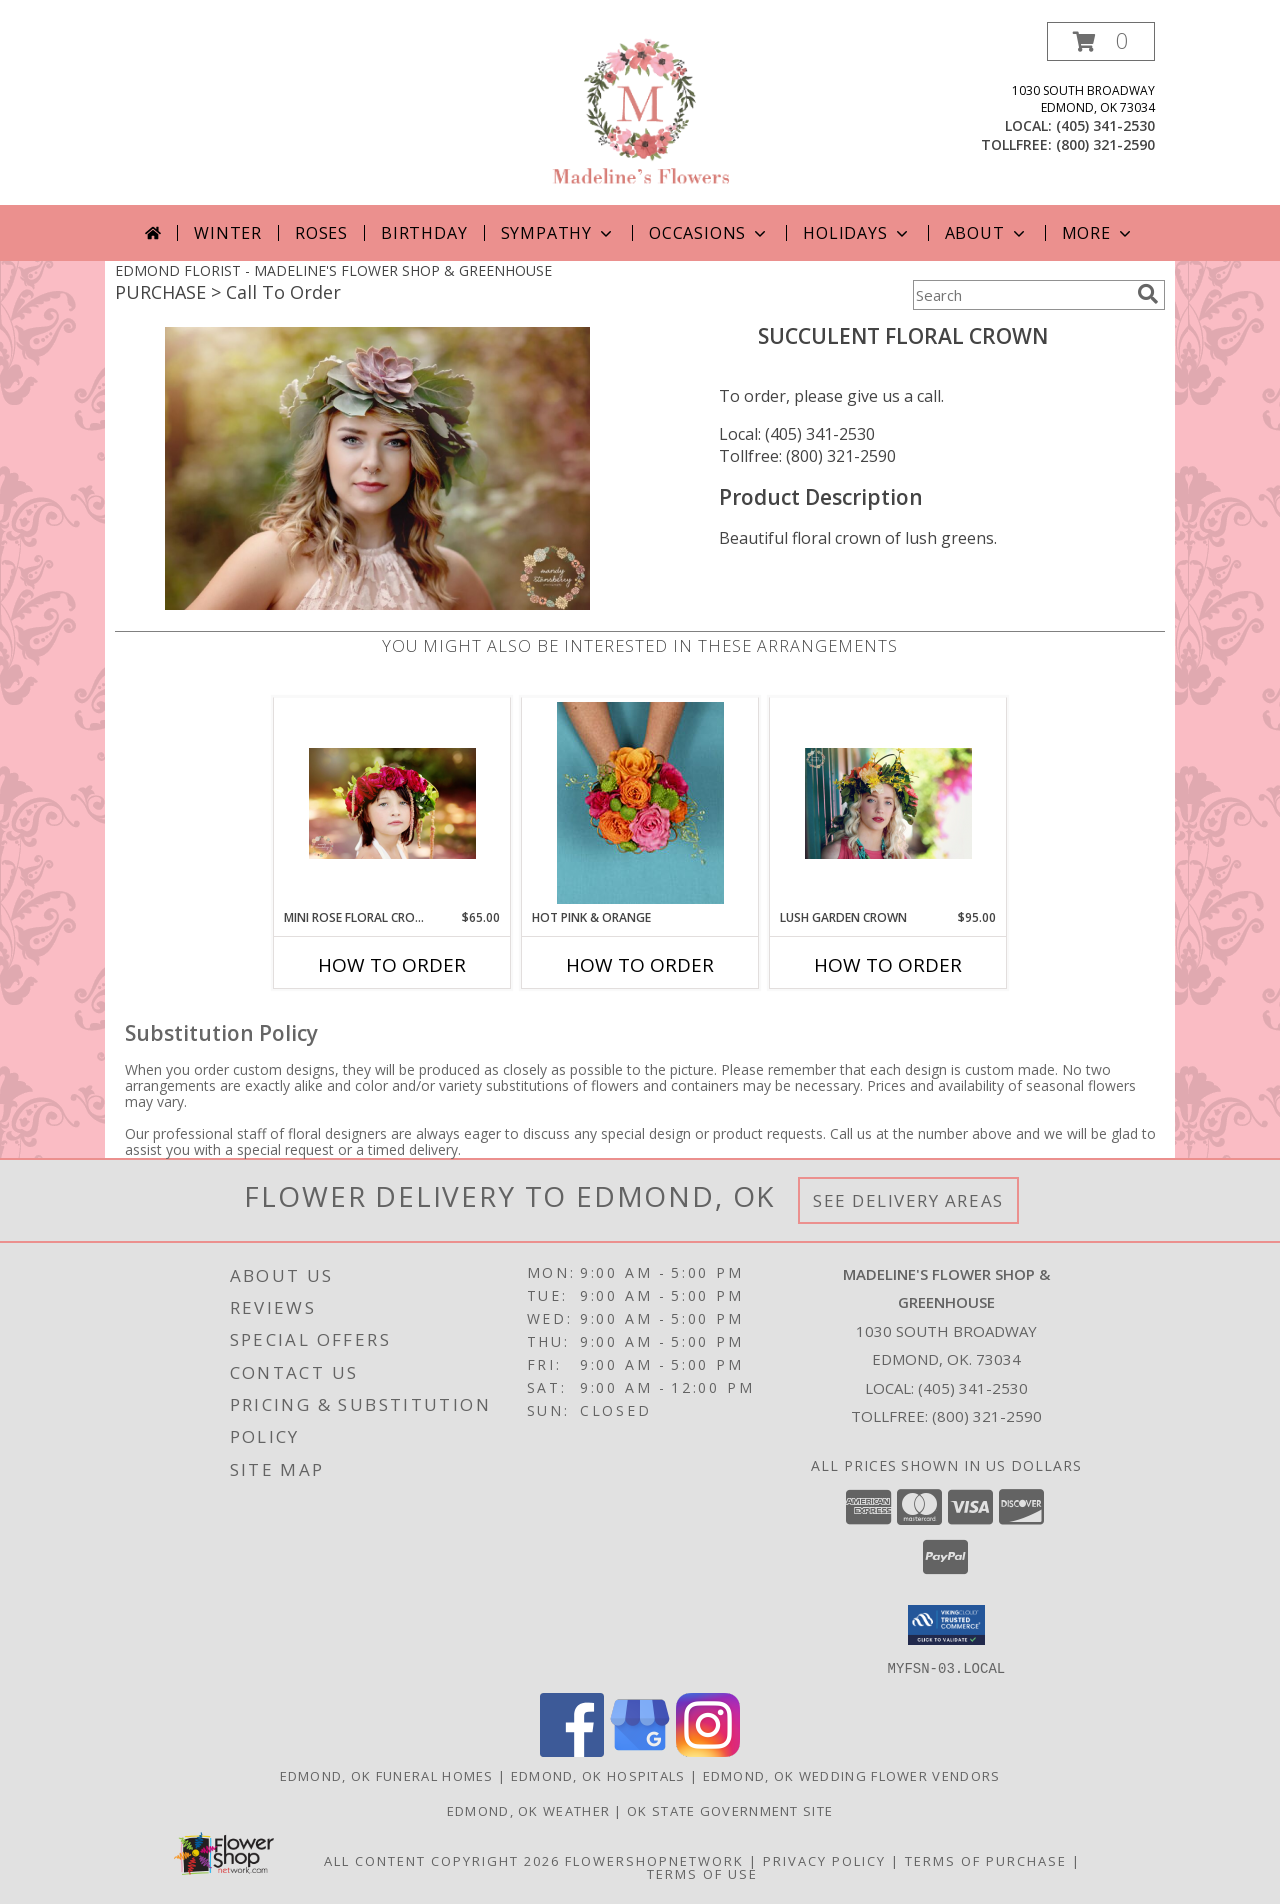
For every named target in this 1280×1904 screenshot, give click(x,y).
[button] (1101, 41)
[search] (1148, 294)
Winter (228, 233)
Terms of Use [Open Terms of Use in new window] (702, 1873)
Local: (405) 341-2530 (797, 434)
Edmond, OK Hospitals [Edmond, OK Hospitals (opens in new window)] (598, 1775)
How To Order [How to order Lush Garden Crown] (888, 965)
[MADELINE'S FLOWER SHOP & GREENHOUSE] (640, 113)
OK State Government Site (730, 1810)
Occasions (709, 233)
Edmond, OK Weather (528, 1810)
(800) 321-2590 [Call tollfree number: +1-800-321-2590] (1105, 144)
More (1098, 233)
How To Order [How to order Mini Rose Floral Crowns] (392, 965)
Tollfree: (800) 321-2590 (807, 456)
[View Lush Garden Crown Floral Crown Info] (888, 803)
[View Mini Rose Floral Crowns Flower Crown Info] (392, 803)
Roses (321, 233)
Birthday (424, 233)
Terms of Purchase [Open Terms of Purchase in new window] (986, 1860)
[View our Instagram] (708, 1750)
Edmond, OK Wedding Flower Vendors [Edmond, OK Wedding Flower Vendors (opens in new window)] (852, 1775)
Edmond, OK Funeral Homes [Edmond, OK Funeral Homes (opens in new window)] (387, 1775)
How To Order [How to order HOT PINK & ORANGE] (640, 965)
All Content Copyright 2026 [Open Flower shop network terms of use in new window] (442, 1860)
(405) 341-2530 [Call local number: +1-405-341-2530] (1105, 125)
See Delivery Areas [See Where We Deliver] (908, 1200)
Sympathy (558, 233)
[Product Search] (1021, 295)
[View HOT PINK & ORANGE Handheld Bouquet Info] (640, 803)
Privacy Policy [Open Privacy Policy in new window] (824, 1860)
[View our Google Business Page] (640, 1750)
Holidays (857, 233)
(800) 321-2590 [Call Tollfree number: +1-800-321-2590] (987, 1416)
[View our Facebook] (572, 1750)
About (987, 233)
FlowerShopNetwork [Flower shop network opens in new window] (654, 1860)
